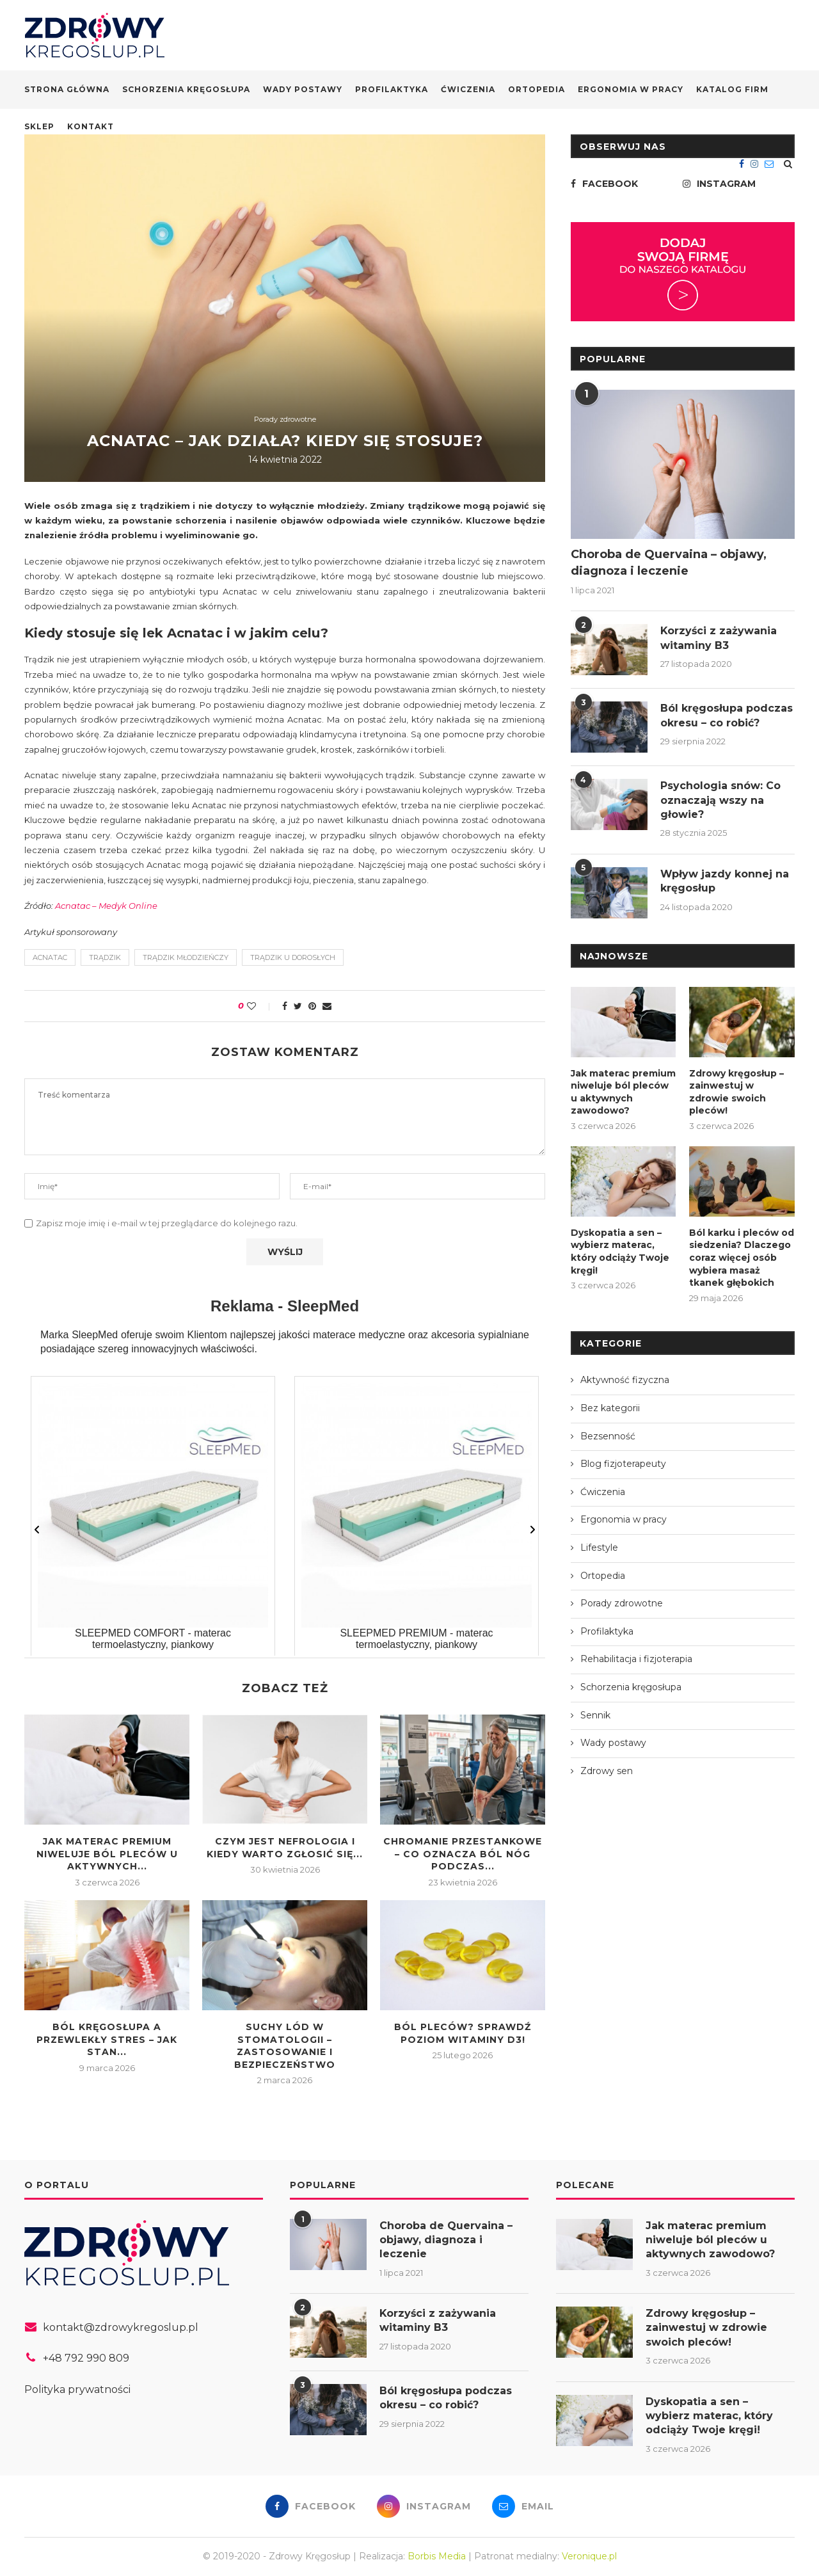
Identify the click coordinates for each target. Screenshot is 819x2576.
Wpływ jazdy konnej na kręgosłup (724, 881)
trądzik (105, 957)
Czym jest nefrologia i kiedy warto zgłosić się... (285, 1848)
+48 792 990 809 (86, 2358)
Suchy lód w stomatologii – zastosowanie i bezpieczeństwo (284, 2045)
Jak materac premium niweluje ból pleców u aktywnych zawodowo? (623, 1092)
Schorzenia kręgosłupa (186, 89)
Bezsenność (607, 1436)
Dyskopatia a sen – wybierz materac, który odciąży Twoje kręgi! (620, 1251)
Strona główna (66, 89)
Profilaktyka (391, 89)
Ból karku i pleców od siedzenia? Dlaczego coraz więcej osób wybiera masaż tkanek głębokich (741, 1257)
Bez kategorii (610, 1408)
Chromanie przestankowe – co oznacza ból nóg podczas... (462, 1854)
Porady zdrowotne (285, 419)
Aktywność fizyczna (624, 1380)
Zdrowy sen (606, 1771)
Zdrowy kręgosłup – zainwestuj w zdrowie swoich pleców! (736, 1092)
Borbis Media (437, 2556)
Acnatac (50, 957)
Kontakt (90, 126)
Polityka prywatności (77, 2389)
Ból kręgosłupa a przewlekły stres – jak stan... (106, 2039)
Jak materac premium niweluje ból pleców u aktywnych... (107, 1854)
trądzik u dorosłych (292, 957)
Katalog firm (732, 89)
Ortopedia (536, 89)
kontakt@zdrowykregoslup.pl (120, 2327)
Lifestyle (599, 1547)
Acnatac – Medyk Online (106, 905)
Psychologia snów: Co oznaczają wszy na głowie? (720, 800)
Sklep (39, 126)
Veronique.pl (589, 2556)
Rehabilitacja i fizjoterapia (636, 1659)
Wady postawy (302, 89)
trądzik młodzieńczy (185, 957)
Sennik (595, 1715)
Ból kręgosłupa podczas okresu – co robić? (726, 715)
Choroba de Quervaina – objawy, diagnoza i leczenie (669, 562)
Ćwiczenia (468, 89)
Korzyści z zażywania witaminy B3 (719, 638)
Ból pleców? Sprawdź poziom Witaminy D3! (462, 2033)
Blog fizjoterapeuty (623, 1463)
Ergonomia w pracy (630, 89)
